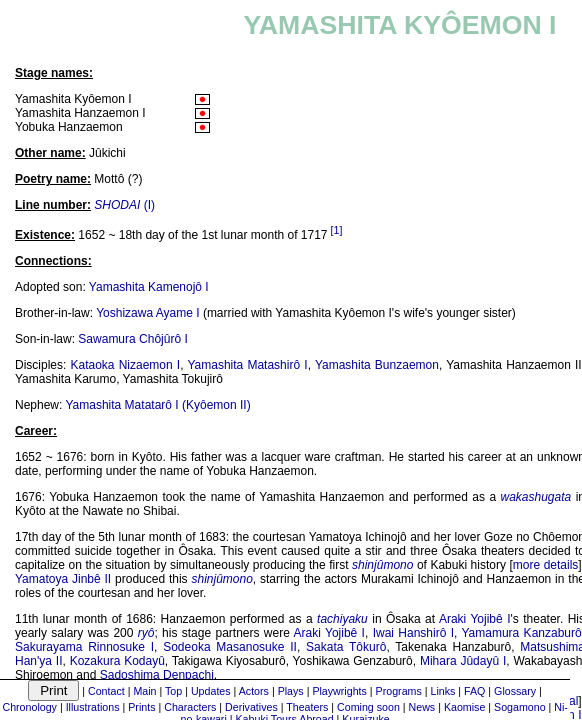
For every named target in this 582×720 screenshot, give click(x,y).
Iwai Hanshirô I (413, 633)
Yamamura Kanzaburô (521, 633)
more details (546, 565)
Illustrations (93, 707)
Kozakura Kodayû (117, 661)
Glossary (515, 691)
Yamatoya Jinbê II (63, 579)
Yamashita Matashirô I (247, 365)
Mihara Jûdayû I (463, 661)
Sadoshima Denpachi (157, 675)
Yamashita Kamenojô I (149, 287)
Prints (141, 707)
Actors (254, 691)
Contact (106, 691)
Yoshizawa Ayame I (147, 313)
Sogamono (520, 707)
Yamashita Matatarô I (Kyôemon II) (157, 405)
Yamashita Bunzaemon (377, 365)
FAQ (474, 691)
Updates (211, 691)
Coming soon (368, 707)
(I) (124, 205)
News (422, 707)
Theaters (307, 707)
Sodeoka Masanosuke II (230, 647)
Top (173, 691)
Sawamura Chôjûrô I (132, 339)
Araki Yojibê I (475, 619)
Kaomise (464, 707)
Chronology (29, 707)
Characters (190, 707)
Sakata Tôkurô (346, 647)
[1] (337, 230)
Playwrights (339, 691)
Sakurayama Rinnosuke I (84, 647)
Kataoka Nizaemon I (126, 365)
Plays (291, 691)
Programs (399, 691)
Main (144, 691)
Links (442, 691)
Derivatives (251, 707)
